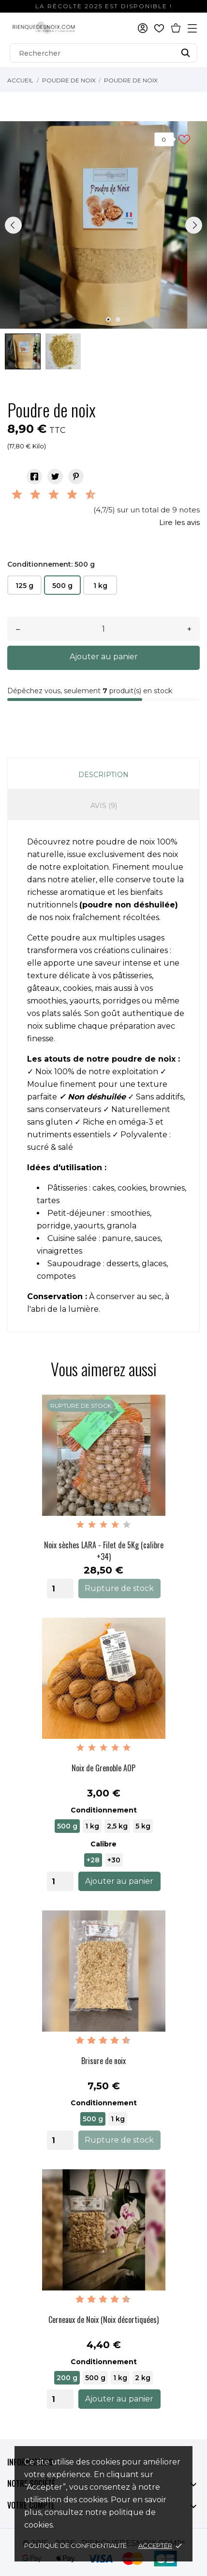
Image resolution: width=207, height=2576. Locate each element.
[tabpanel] (103, 225)
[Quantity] (60, 1588)
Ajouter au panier (104, 656)
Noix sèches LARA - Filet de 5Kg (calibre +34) (103, 1550)
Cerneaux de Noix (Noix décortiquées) (103, 2319)
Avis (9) (103, 805)
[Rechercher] (103, 53)
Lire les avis (179, 522)
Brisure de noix (103, 2061)
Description (103, 774)
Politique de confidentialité (75, 2545)
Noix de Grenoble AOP (103, 1768)
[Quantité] (103, 629)
